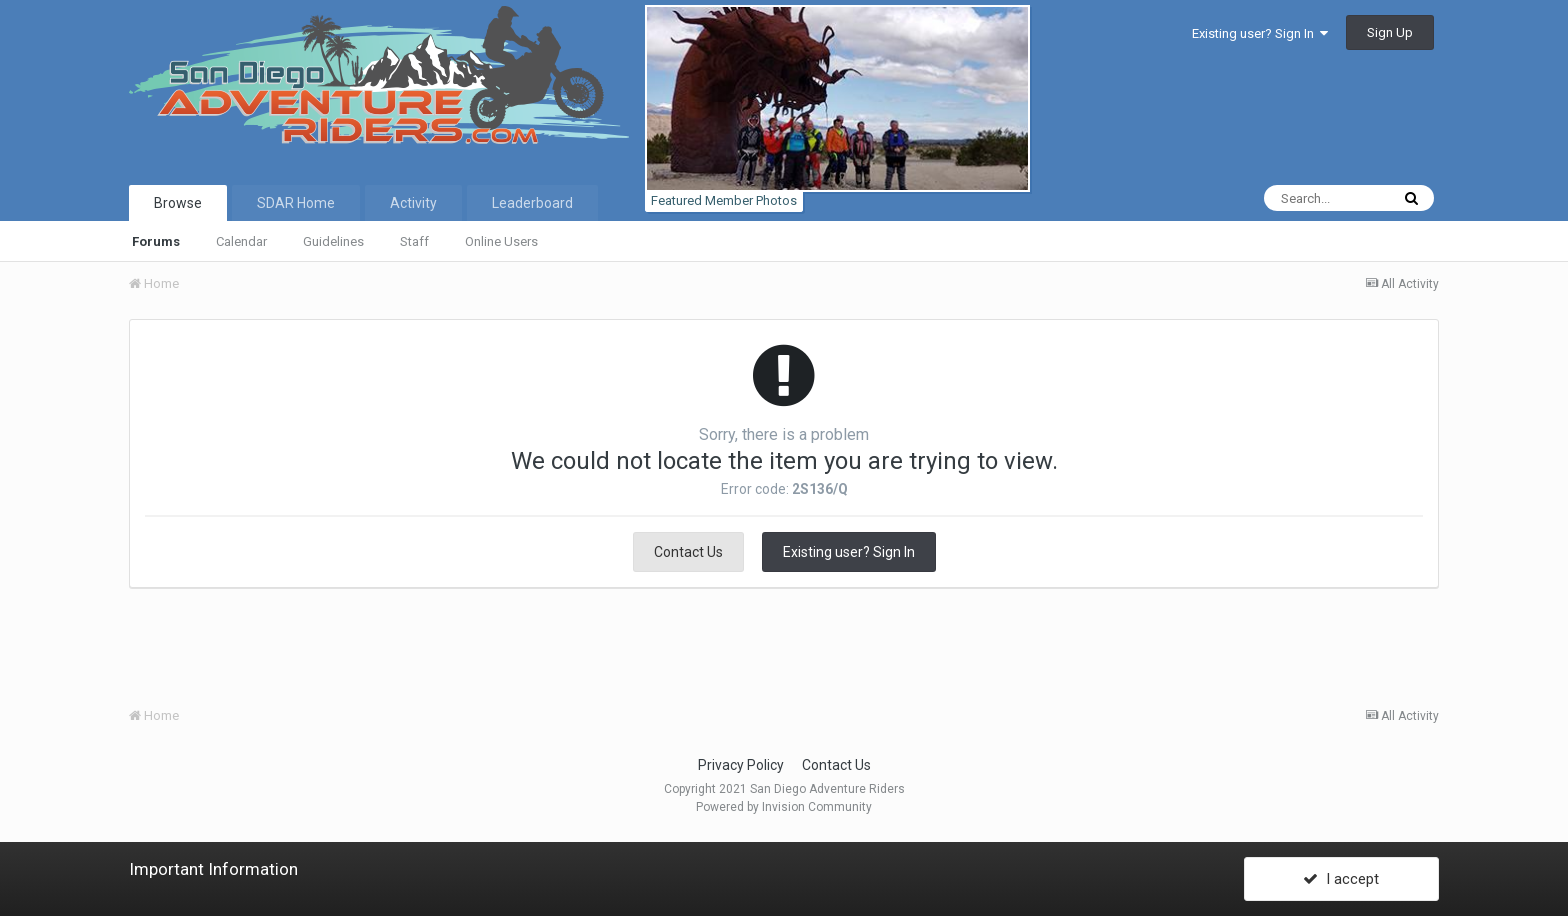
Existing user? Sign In (1260, 33)
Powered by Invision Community (784, 807)
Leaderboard (532, 203)
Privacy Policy (741, 765)
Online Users (501, 241)
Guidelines (333, 241)
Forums (156, 241)
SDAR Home (296, 203)
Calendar (241, 241)
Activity (413, 203)
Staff (414, 241)
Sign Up (1390, 32)
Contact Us (688, 552)
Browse (178, 203)
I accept (1341, 879)
